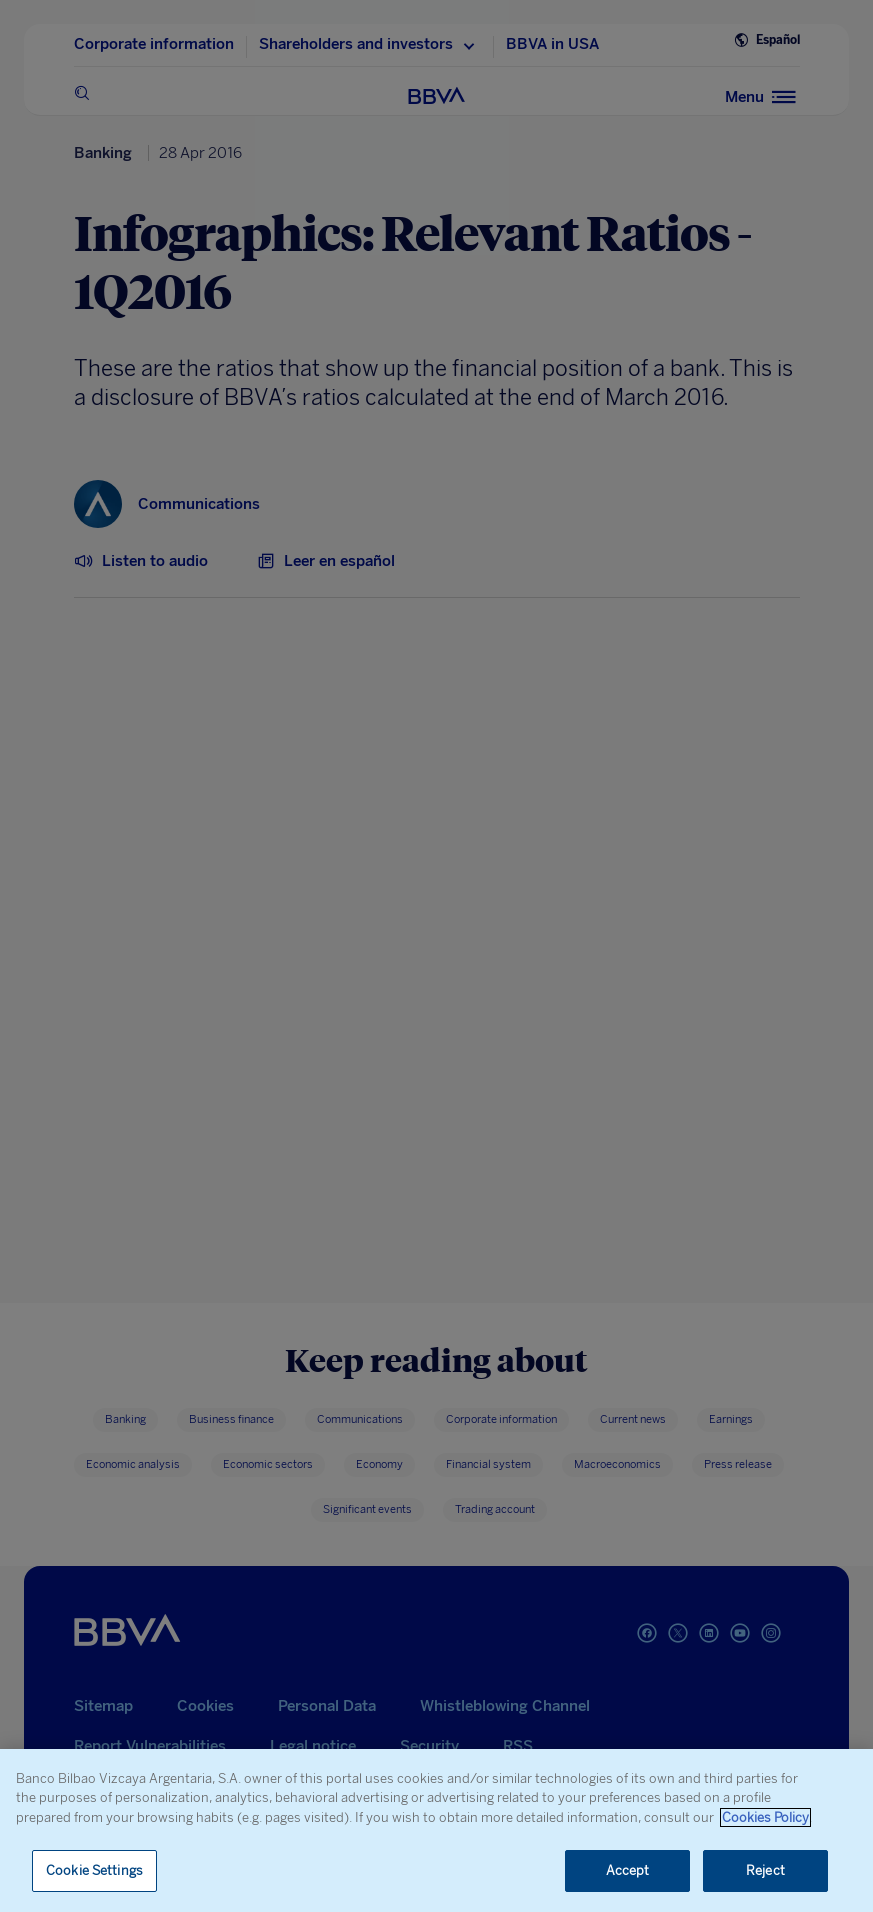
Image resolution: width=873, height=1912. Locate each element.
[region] (436, 1830)
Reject (765, 1870)
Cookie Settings (94, 1870)
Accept (628, 1870)
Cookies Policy (765, 1817)
